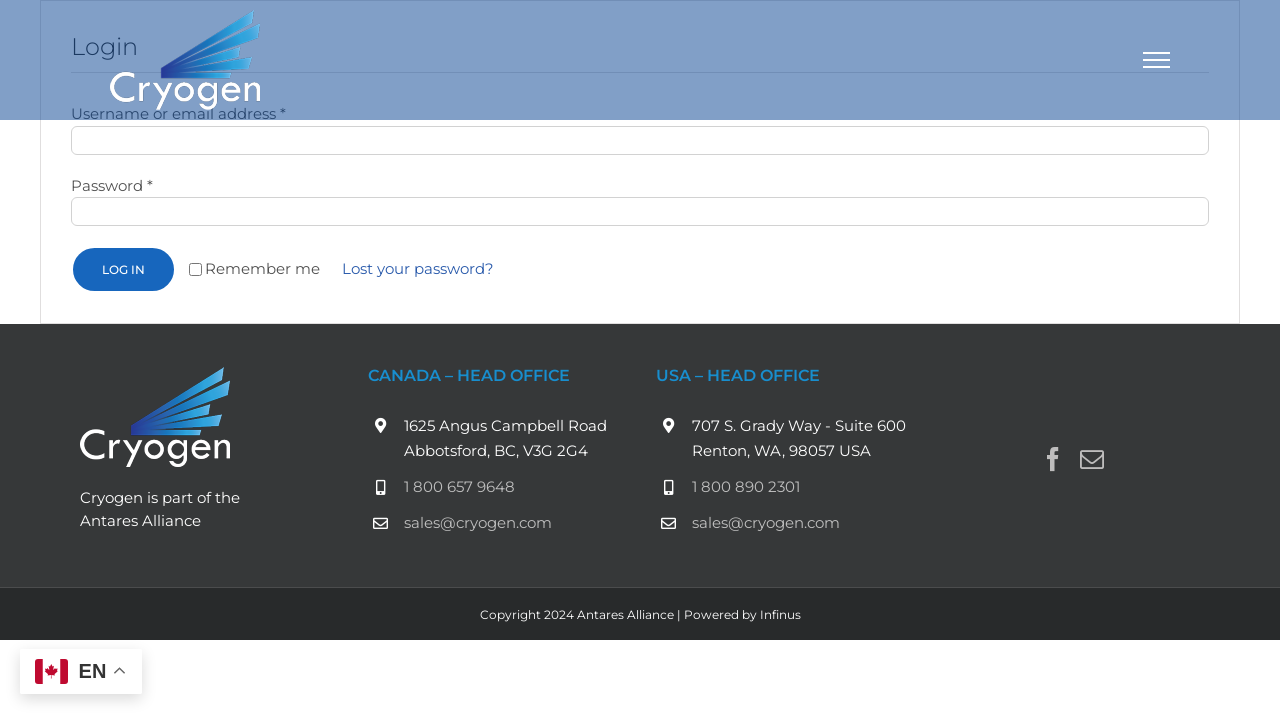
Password (112, 185)
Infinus (780, 614)
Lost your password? (418, 268)
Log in (123, 269)
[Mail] (1092, 459)
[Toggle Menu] (1157, 60)
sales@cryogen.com (478, 522)
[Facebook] (1053, 459)
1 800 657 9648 (459, 486)
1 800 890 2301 (746, 486)
